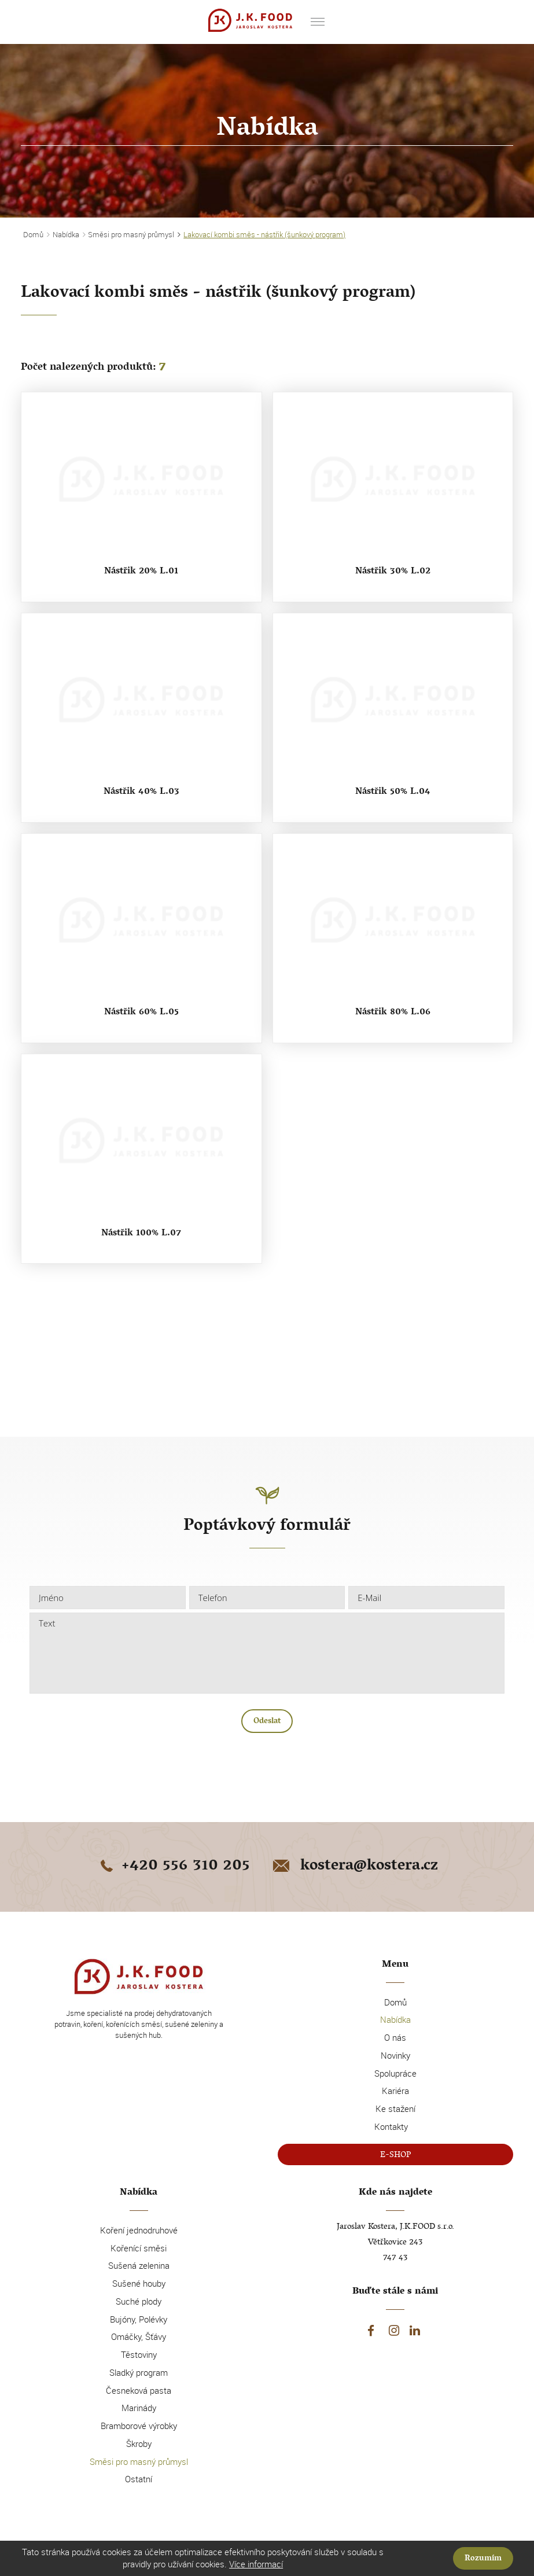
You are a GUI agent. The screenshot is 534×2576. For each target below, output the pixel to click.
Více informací (256, 2564)
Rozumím (483, 2559)
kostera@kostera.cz (354, 1866)
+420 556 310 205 (173, 1866)
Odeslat (267, 1721)
